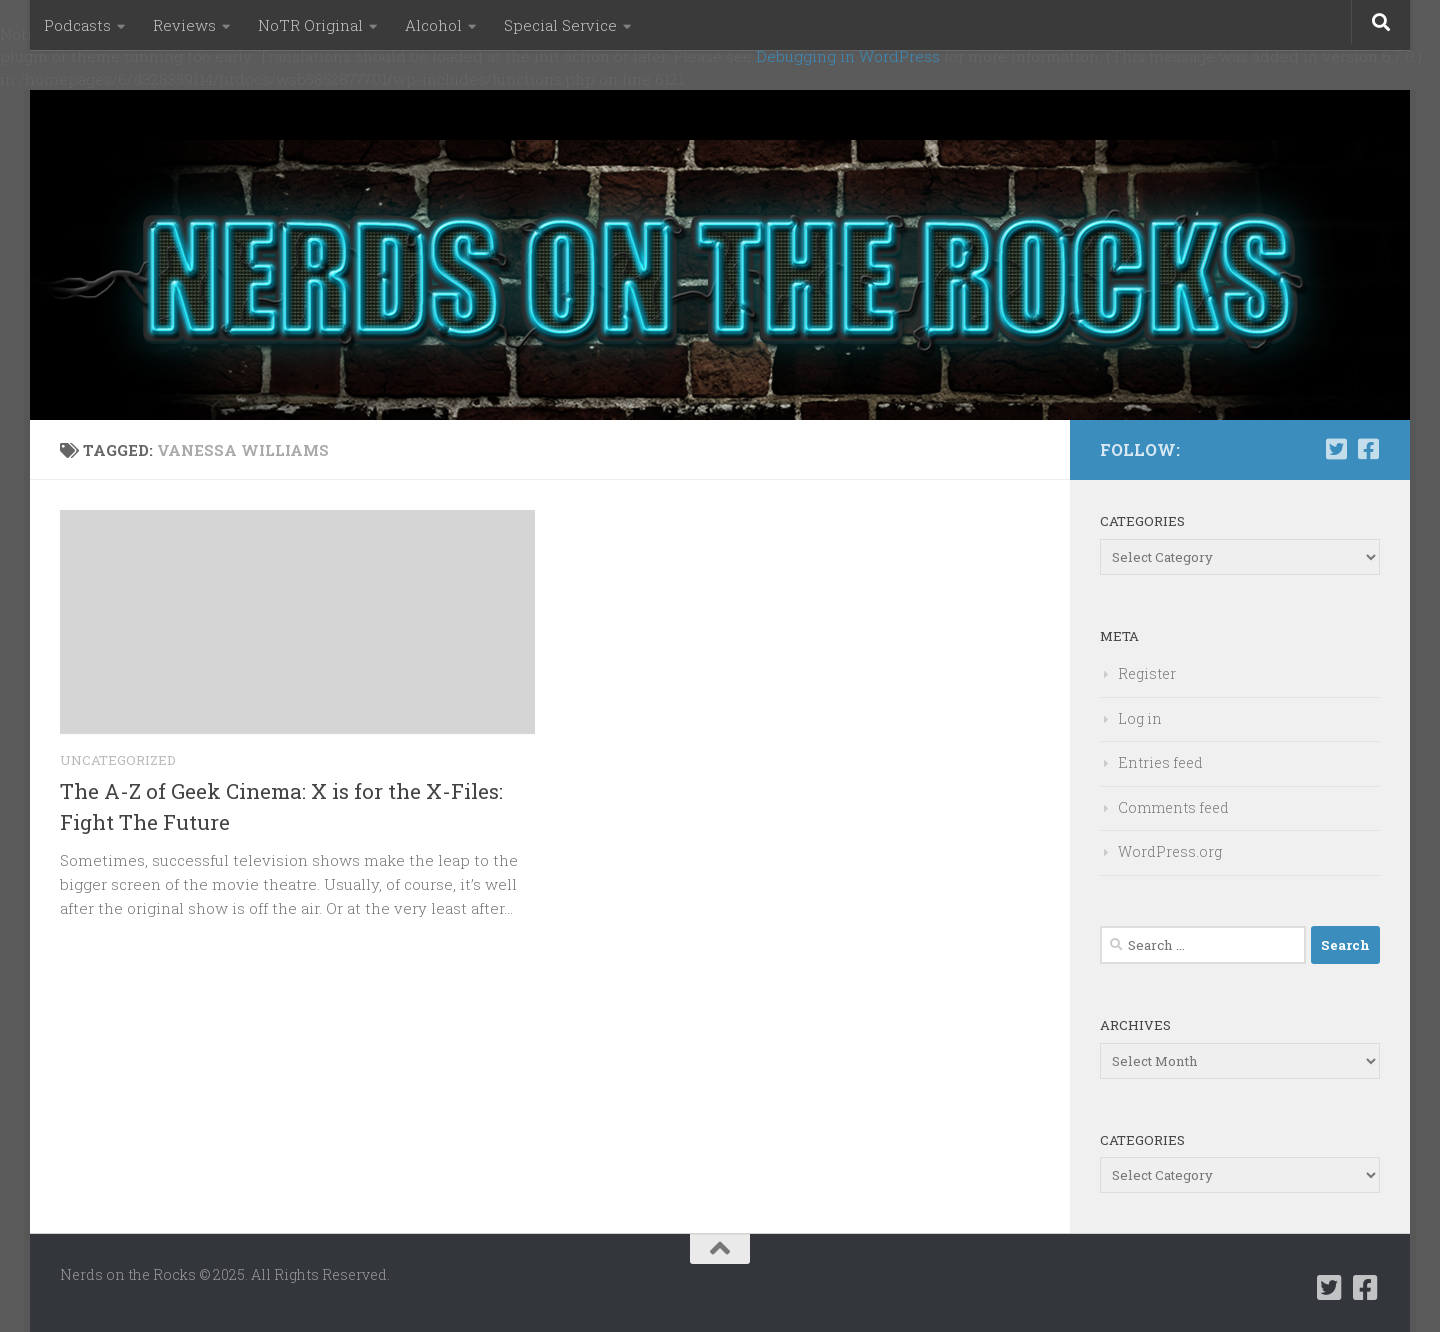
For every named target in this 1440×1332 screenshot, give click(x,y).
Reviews (184, 25)
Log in (1140, 718)
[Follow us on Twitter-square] (1336, 449)
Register (1147, 673)
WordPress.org (1170, 851)
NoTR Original (310, 25)
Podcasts (77, 25)
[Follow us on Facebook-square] (1368, 449)
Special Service (560, 25)
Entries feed (1160, 762)
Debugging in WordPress (848, 56)
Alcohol (433, 25)
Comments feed (1173, 807)
